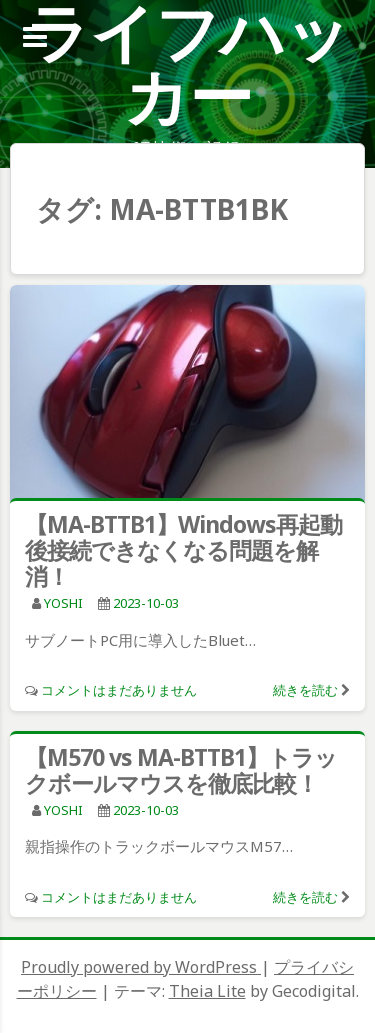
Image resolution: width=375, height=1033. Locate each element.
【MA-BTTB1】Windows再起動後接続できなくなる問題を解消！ (183, 550)
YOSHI (63, 603)
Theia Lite (207, 991)
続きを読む (305, 690)
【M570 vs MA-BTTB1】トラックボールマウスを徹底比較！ (181, 770)
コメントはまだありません (119, 690)
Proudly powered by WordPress (141, 967)
